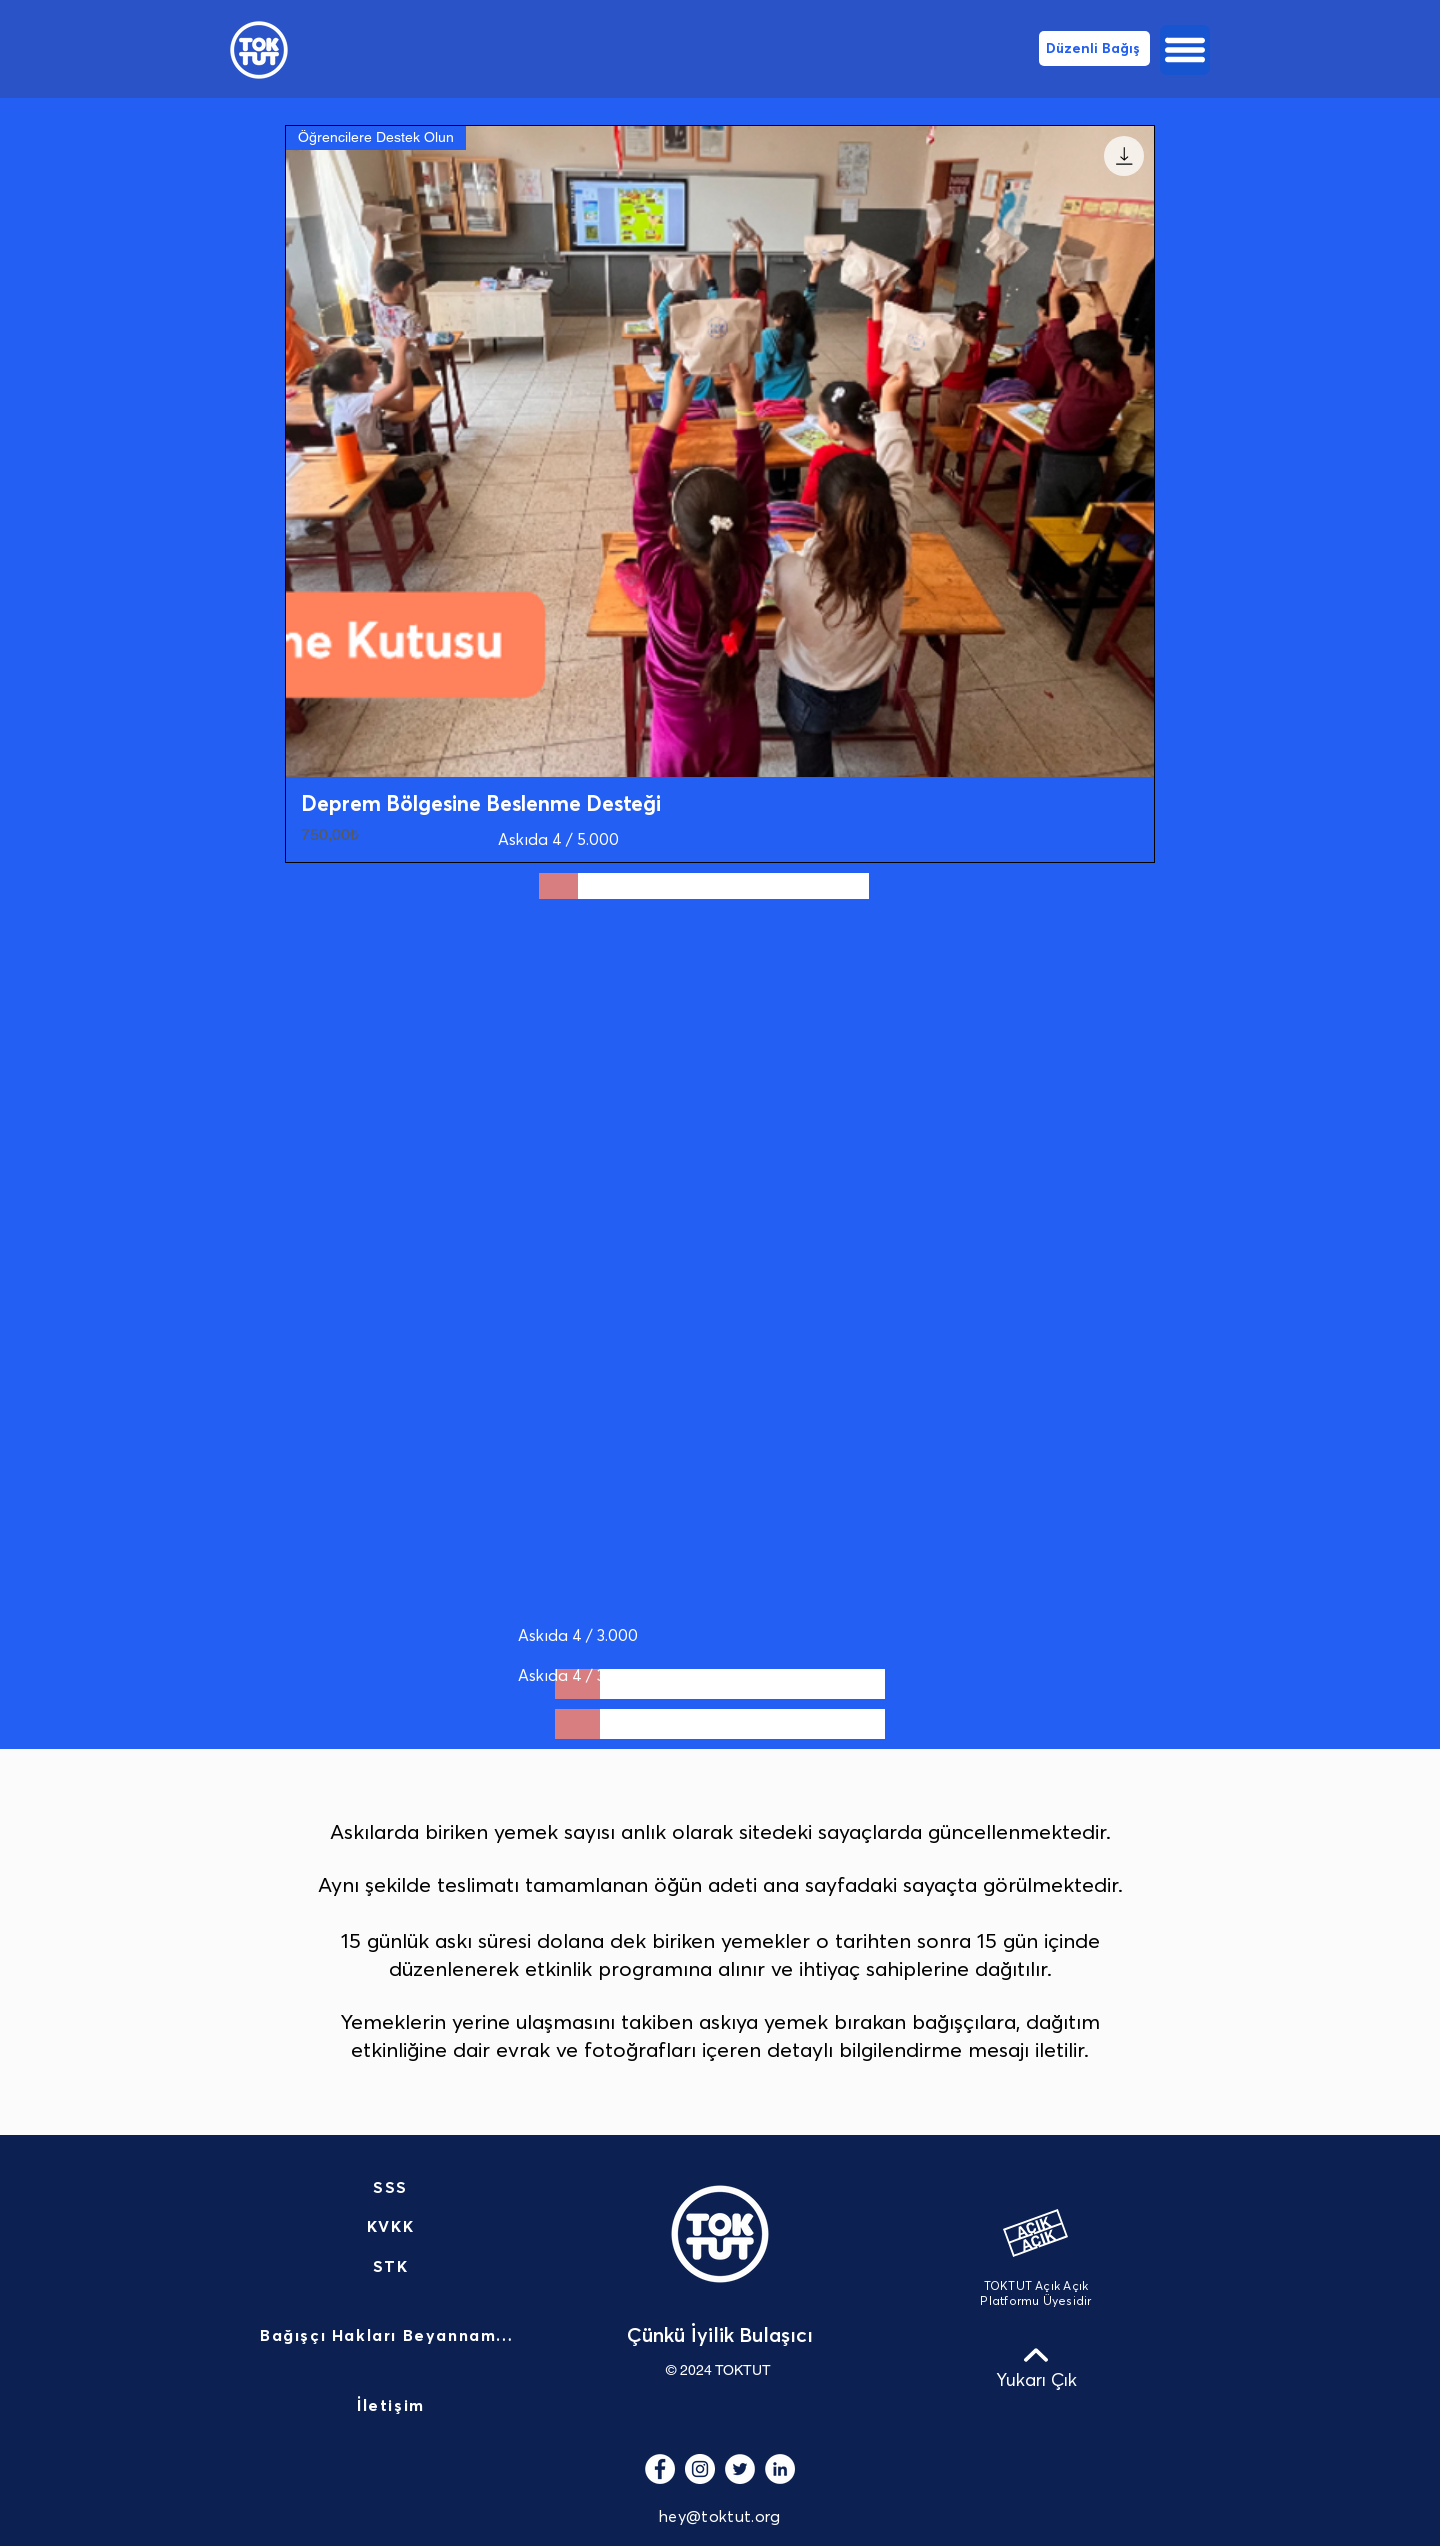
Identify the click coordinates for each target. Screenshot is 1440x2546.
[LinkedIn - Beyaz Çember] (780, 2469)
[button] (1185, 50)
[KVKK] (392, 2227)
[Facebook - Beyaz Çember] (660, 2469)
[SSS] (392, 2188)
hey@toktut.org (719, 2517)
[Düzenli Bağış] (1094, 48)
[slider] (558, 886)
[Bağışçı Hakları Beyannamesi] (393, 2337)
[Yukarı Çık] (1036, 2367)
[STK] (392, 2267)
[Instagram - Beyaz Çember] (700, 2469)
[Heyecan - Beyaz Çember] (740, 2469)
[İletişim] (393, 2407)
